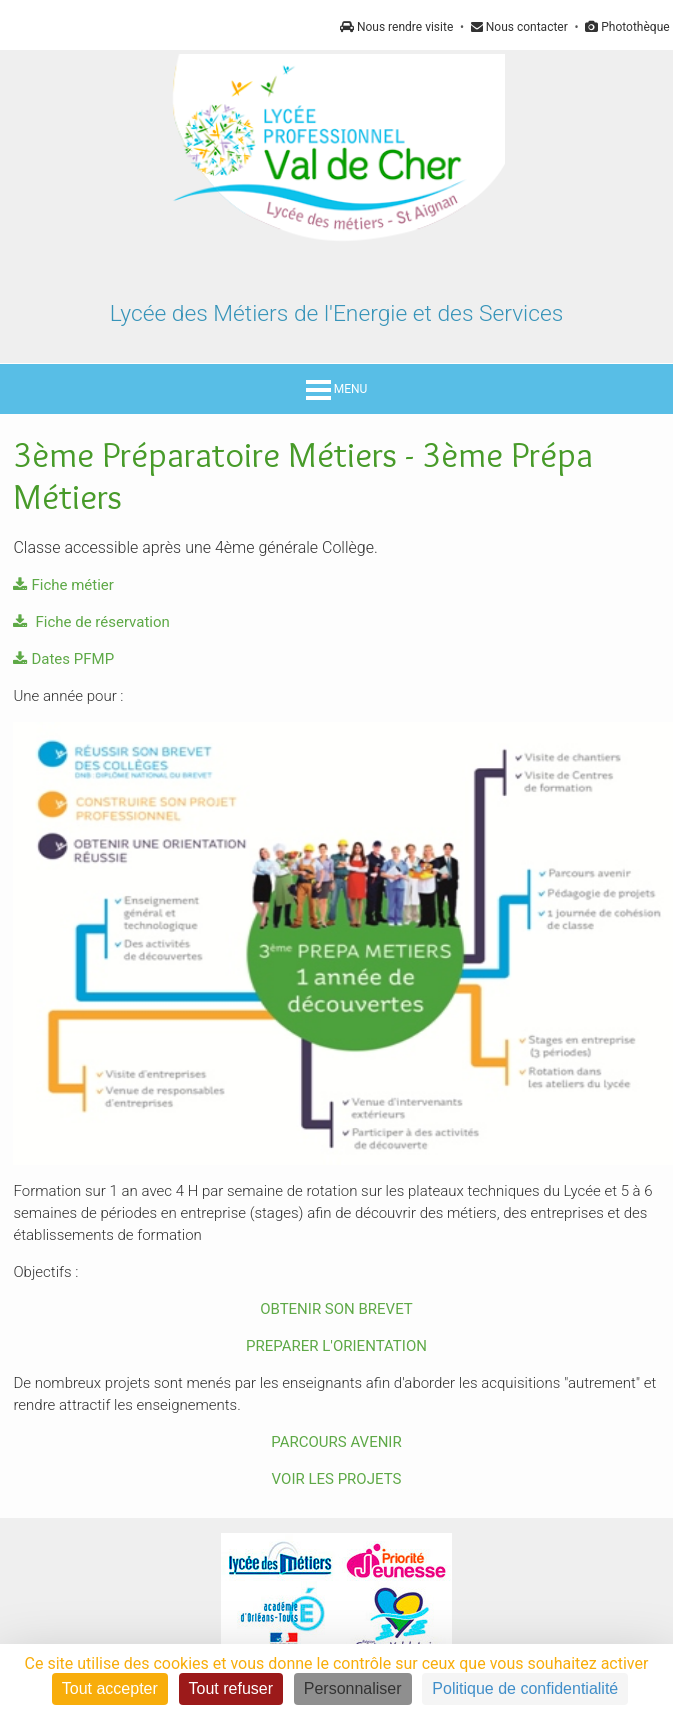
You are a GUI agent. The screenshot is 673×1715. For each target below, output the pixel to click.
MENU (337, 389)
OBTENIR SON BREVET (336, 1309)
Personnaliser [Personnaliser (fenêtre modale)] (353, 1688)
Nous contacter (519, 27)
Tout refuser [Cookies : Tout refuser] (231, 1688)
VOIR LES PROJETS (337, 1479)
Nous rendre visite (396, 27)
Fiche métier (63, 585)
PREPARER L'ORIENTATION (336, 1346)
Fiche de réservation (91, 622)
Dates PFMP (63, 659)
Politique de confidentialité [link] (525, 1688)
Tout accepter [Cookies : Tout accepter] (110, 1688)
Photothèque (627, 27)
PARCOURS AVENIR (336, 1442)
